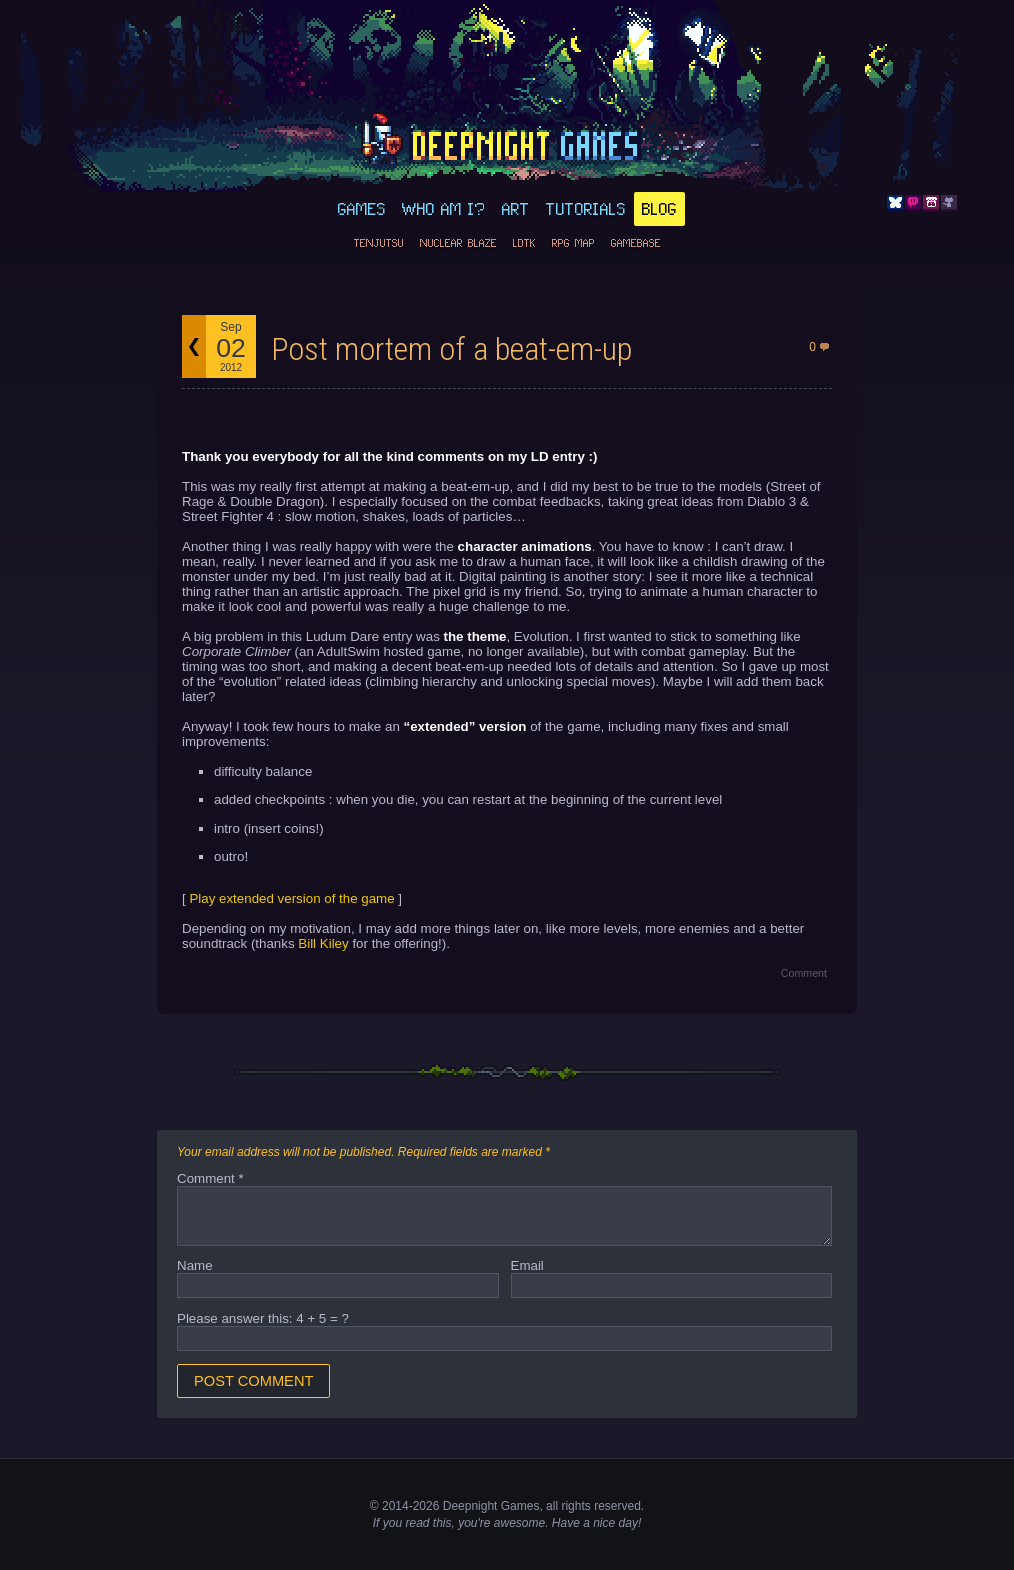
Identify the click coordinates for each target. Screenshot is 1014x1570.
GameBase (636, 243)
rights (575, 1506)
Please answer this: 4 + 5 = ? (263, 1318)
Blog (659, 209)
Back (194, 346)
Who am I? (444, 209)
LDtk (524, 243)
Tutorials (586, 209)
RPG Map (573, 243)
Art (516, 209)
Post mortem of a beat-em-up (451, 349)
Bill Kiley (323, 943)
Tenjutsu (379, 243)
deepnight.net (507, 141)
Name (195, 1265)
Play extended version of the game (291, 898)
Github (949, 203)
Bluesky (895, 203)
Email (527, 1265)
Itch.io (931, 203)
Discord (913, 203)
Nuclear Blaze (458, 243)
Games (362, 209)
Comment (804, 973)
